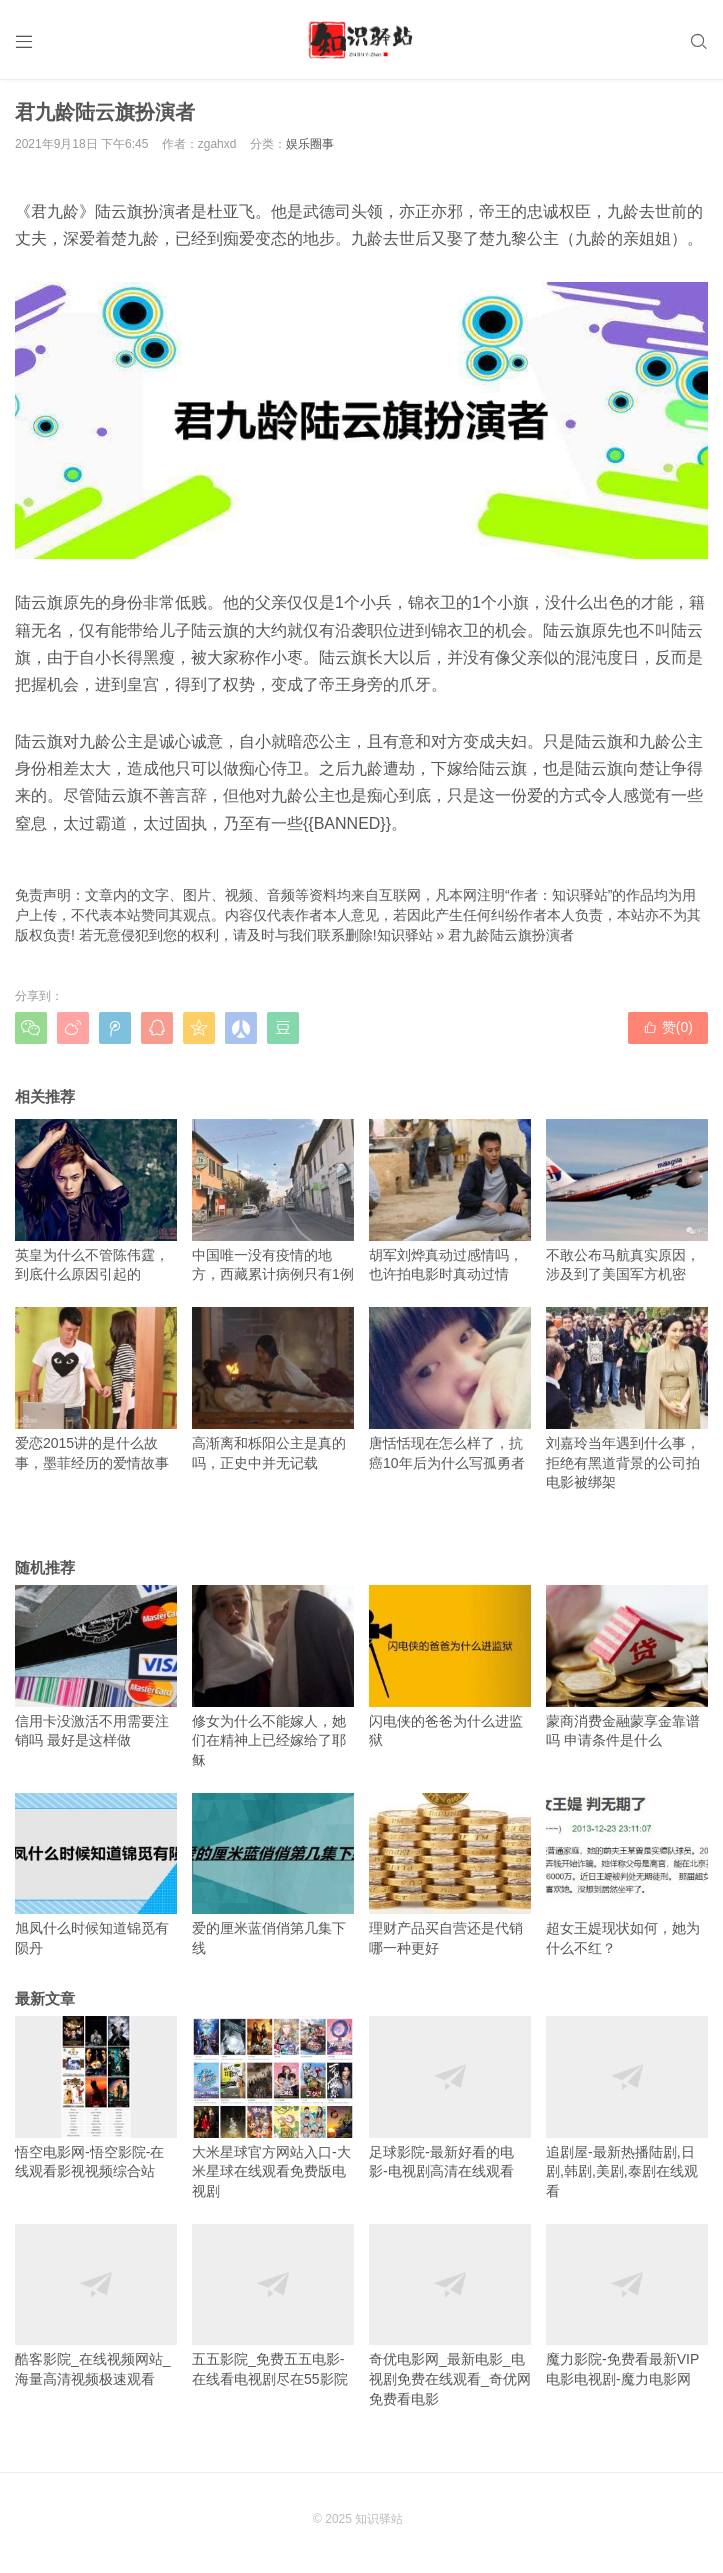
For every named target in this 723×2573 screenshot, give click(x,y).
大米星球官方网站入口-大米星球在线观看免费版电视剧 (273, 2107)
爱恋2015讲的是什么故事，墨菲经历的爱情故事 (96, 1388)
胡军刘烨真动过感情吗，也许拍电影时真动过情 (450, 1200)
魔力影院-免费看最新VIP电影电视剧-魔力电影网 (627, 2305)
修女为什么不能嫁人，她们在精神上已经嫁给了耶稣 (273, 1676)
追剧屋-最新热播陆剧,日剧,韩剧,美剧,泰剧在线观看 (627, 2107)
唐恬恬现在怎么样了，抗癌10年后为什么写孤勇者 (450, 1388)
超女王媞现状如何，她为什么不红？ (627, 1874)
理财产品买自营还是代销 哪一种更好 (450, 1874)
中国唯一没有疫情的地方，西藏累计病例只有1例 (273, 1200)
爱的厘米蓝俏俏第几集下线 (273, 1874)
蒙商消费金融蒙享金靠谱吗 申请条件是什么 (627, 1666)
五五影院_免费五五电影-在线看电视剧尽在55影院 (273, 2305)
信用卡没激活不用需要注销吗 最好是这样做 (96, 1666)
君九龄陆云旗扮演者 (511, 935)
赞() (668, 1027)
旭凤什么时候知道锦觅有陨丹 (96, 1874)
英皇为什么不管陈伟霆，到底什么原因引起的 (96, 1200)
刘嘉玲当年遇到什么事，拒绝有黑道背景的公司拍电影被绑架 (627, 1398)
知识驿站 (405, 935)
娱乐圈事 (310, 144)
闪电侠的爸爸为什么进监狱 (450, 1666)
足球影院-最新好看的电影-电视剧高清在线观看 (450, 2097)
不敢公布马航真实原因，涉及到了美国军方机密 (627, 1200)
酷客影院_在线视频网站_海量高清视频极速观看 (96, 2305)
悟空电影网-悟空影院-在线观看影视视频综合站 (96, 2097)
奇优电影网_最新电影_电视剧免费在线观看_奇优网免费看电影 (450, 2315)
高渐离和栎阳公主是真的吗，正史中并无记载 (273, 1388)
